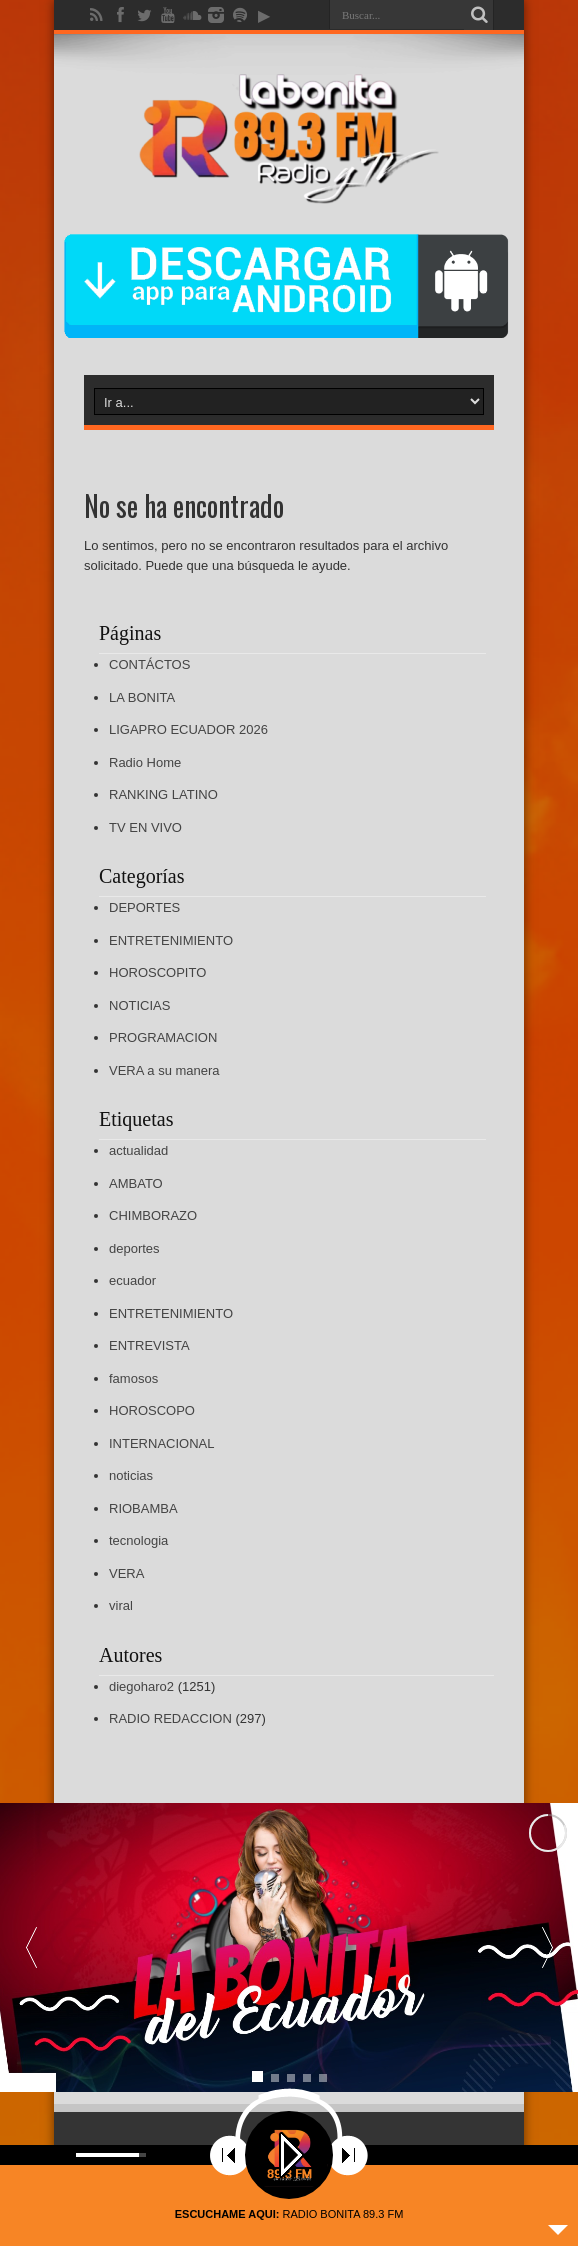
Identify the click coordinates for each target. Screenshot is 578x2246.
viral (121, 1605)
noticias (131, 1475)
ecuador (132, 1280)
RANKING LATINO (163, 794)
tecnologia (138, 1540)
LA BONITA (142, 697)
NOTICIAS (139, 1005)
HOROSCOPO (152, 1410)
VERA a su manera (164, 1070)
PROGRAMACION (163, 1037)
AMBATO (136, 1183)
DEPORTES (144, 907)
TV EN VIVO (145, 827)
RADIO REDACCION (170, 1718)
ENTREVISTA (149, 1345)
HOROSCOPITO (157, 972)
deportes (134, 1248)
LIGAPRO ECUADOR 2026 (188, 729)
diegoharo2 (141, 1686)
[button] (547, 1947)
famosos (133, 1378)
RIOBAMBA (143, 1508)
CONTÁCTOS (149, 664)
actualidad (138, 1150)
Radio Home (145, 762)
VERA (126, 1573)
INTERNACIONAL (161, 1443)
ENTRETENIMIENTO (171, 940)
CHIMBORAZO (153, 1215)
